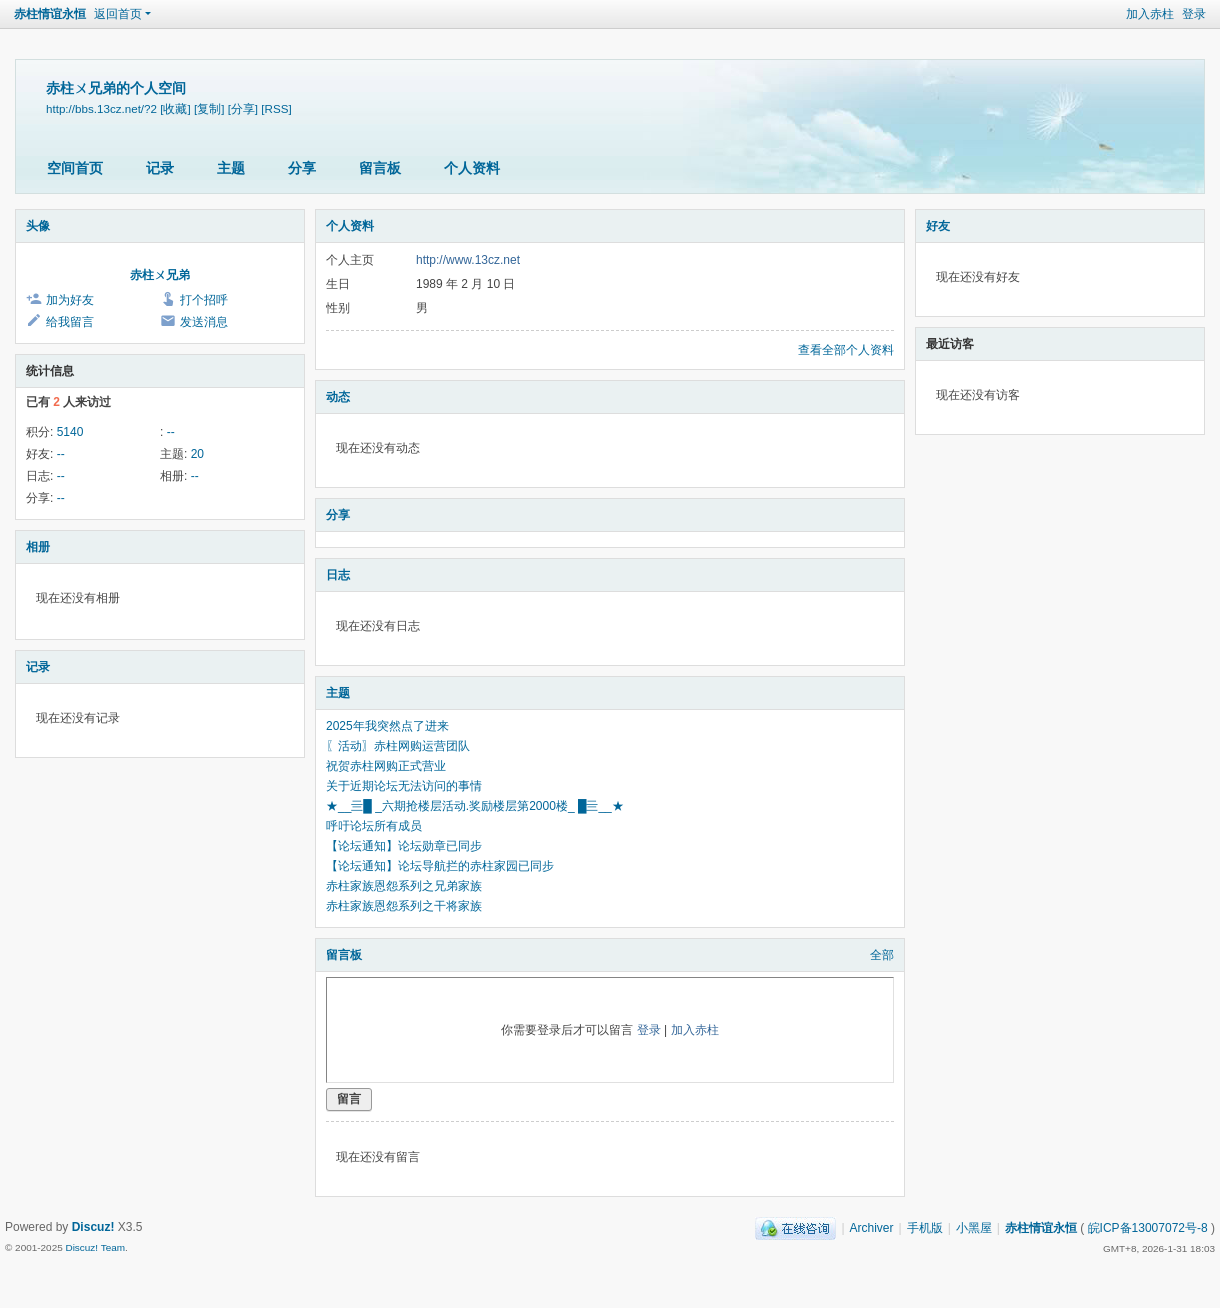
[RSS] (276, 108)
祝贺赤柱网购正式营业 (386, 766)
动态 (338, 397)
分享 (302, 168)
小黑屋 (974, 1228)
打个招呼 (204, 300)
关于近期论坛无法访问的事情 (404, 786)
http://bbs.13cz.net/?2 (101, 108)
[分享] (243, 108)
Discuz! (93, 1227)
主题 (231, 168)
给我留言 (70, 322)
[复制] (209, 108)
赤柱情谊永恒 (50, 14)
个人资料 (472, 168)
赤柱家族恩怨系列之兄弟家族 (404, 886)
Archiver (872, 1228)
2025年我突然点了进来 (387, 726)
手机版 (925, 1228)
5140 (70, 432)
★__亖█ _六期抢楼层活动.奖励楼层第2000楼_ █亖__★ (475, 806)
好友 (938, 226)
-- (171, 432)
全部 (882, 955)
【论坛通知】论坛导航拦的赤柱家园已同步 (440, 866)
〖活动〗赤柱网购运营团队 (398, 746)
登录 (1194, 14)
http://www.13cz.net (468, 260)
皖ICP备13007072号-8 (1148, 1228)
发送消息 (204, 322)
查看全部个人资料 (846, 350)
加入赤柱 (1150, 14)
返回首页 (118, 14)
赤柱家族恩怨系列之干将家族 (404, 906)
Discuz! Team (95, 1247)
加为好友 (70, 300)
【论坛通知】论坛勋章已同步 (404, 846)
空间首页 (75, 168)
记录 (160, 168)
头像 (38, 226)
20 (197, 454)
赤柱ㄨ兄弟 (160, 275)
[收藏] (175, 108)
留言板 (380, 168)
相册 (38, 547)
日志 (338, 575)
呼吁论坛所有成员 (374, 826)
